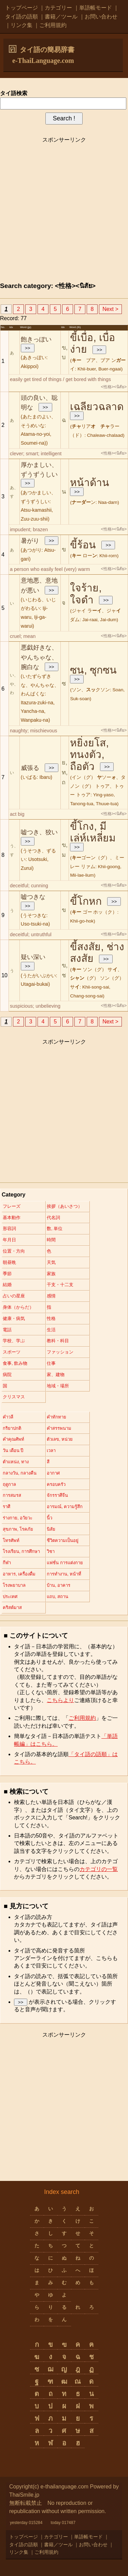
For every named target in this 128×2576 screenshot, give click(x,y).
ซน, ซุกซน (93, 670)
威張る (30, 767)
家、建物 (56, 1374)
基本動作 (11, 1217)
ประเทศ (10, 1596)
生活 (51, 1329)
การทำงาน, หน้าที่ (64, 1574)
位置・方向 (14, 1251)
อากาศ (53, 1473)
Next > (110, 309)
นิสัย (51, 1529)
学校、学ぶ (14, 1340)
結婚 (7, 1284)
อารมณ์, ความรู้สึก (65, 1506)
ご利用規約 (53, 25)
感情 (51, 1295)
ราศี (6, 1506)
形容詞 (9, 1228)
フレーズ (11, 1206)
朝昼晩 (9, 1262)
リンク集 (21, 25)
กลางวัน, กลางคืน (20, 1473)
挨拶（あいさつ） (64, 1206)
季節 (7, 1273)
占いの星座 (14, 1295)
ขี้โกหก (86, 901)
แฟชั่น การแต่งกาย (65, 1562)
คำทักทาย (56, 1417)
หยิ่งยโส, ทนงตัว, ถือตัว (89, 754)
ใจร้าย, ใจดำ (85, 593)
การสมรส (12, 1495)
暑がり (30, 540)
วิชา (51, 1551)
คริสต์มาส (12, 1607)
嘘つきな (33, 896)
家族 (51, 1273)
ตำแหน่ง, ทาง (16, 1461)
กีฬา (7, 1562)
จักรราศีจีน (57, 1495)
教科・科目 (58, 1340)
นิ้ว (49, 1517)
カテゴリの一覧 (99, 1869)
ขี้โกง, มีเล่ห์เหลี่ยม (93, 832)
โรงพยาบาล (14, 1585)
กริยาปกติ (12, 1428)
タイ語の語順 (21, 16)
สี (48, 1461)
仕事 (51, 1363)
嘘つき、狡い (39, 832)
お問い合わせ (101, 16)
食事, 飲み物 (15, 1363)
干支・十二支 (60, 1284)
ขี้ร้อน (83, 544)
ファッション (60, 1352)
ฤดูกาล (9, 1484)
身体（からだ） (18, 1307)
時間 (51, 1239)
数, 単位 (54, 1228)
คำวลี (8, 1417)
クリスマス (14, 1396)
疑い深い (33, 957)
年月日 (9, 1239)
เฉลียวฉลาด (97, 406)
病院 (7, 1374)
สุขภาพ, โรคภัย (18, 1529)
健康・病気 (14, 1318)
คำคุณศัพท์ (13, 1439)
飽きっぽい (36, 339)
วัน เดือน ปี (13, 1450)
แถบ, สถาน (57, 1596)
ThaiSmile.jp (24, 2495)
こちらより (60, 1700)
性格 (51, 1318)
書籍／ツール (61, 16)
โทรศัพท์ (11, 1540)
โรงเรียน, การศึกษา (21, 1551)
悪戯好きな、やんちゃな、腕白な (39, 657)
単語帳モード (95, 8)
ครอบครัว (56, 1484)
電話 (7, 1329)
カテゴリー (58, 8)
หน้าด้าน (89, 482)
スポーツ (11, 1352)
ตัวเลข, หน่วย (60, 1439)
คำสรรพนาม (59, 1428)
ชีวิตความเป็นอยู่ (63, 1540)
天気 (51, 1262)
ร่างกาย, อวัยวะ (17, 1517)
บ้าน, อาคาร (58, 1585)
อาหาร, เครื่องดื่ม (19, 1574)
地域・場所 (58, 1385)
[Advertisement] (64, 211)
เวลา (51, 1450)
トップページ (21, 8)
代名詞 (53, 1217)
